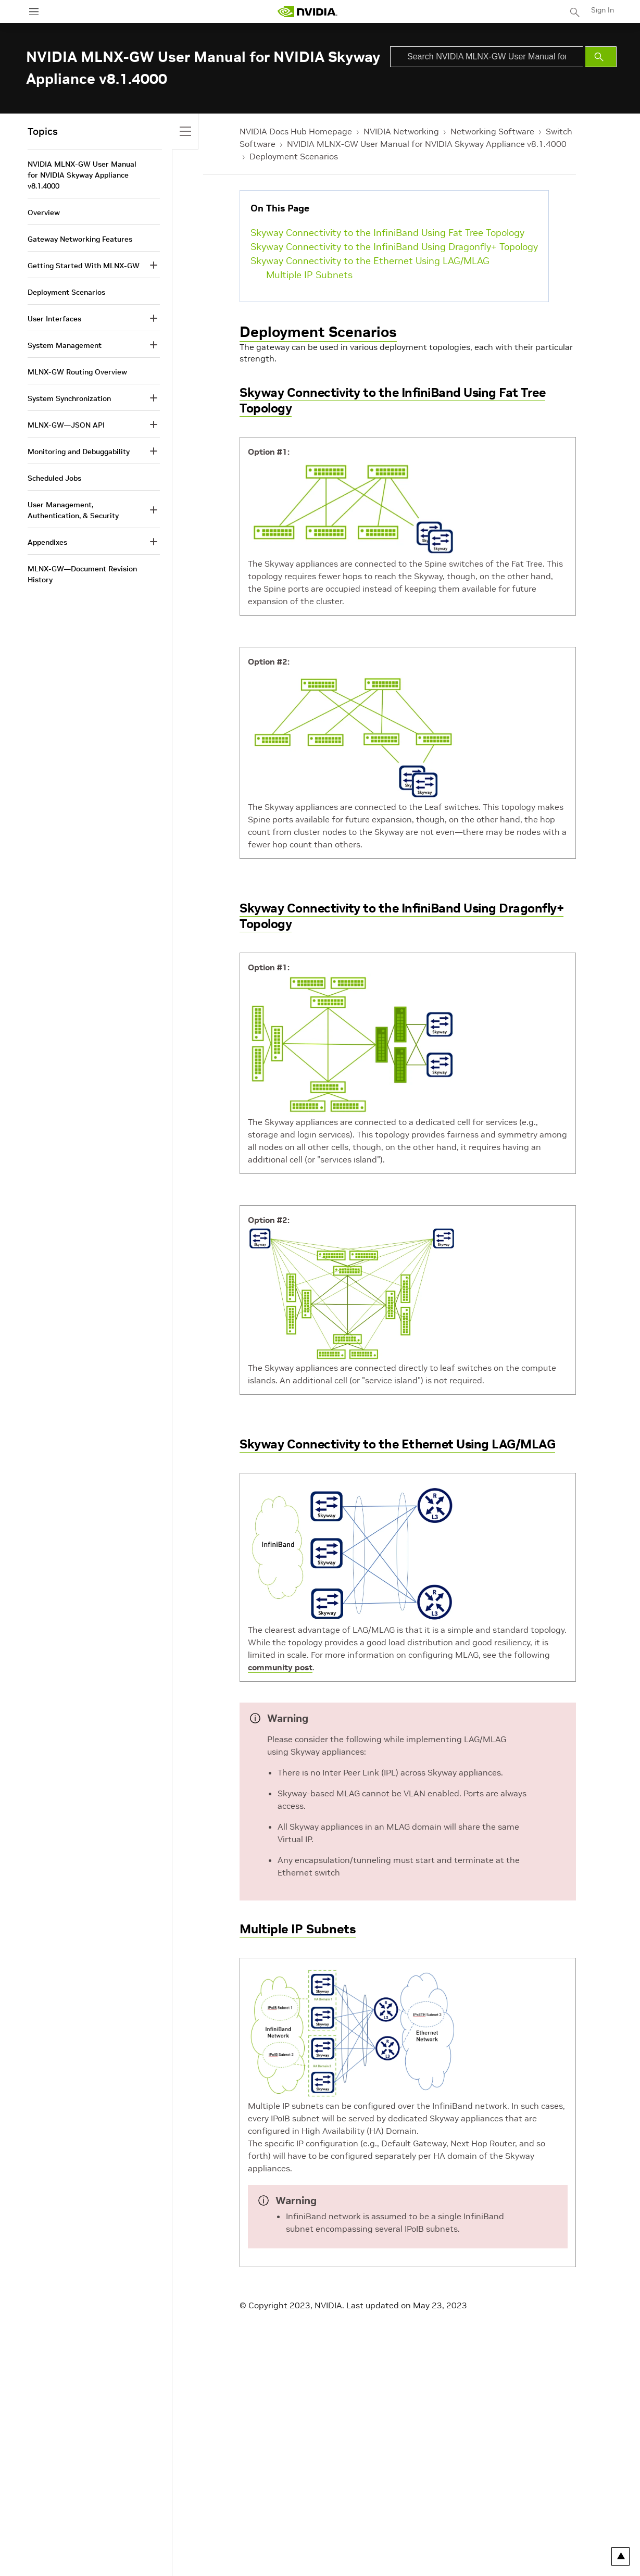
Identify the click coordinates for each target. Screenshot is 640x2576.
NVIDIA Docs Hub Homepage (296, 131)
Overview (44, 212)
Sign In (602, 10)
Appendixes (47, 542)
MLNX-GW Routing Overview (77, 372)
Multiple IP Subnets (309, 275)
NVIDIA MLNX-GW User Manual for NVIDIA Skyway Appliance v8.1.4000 (427, 144)
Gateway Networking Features (80, 239)
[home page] (307, 11)
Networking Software (492, 131)
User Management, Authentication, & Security (73, 510)
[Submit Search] (601, 56)
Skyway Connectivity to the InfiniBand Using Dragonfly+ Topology (394, 247)
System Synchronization (69, 398)
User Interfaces (54, 318)
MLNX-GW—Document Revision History (82, 574)
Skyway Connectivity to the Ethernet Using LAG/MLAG (370, 261)
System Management (65, 345)
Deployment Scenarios (293, 156)
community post (280, 1667)
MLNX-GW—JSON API (66, 425)
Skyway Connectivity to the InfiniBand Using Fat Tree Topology (387, 233)
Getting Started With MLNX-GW (84, 265)
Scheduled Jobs (54, 478)
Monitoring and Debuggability (79, 451)
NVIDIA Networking (401, 131)
